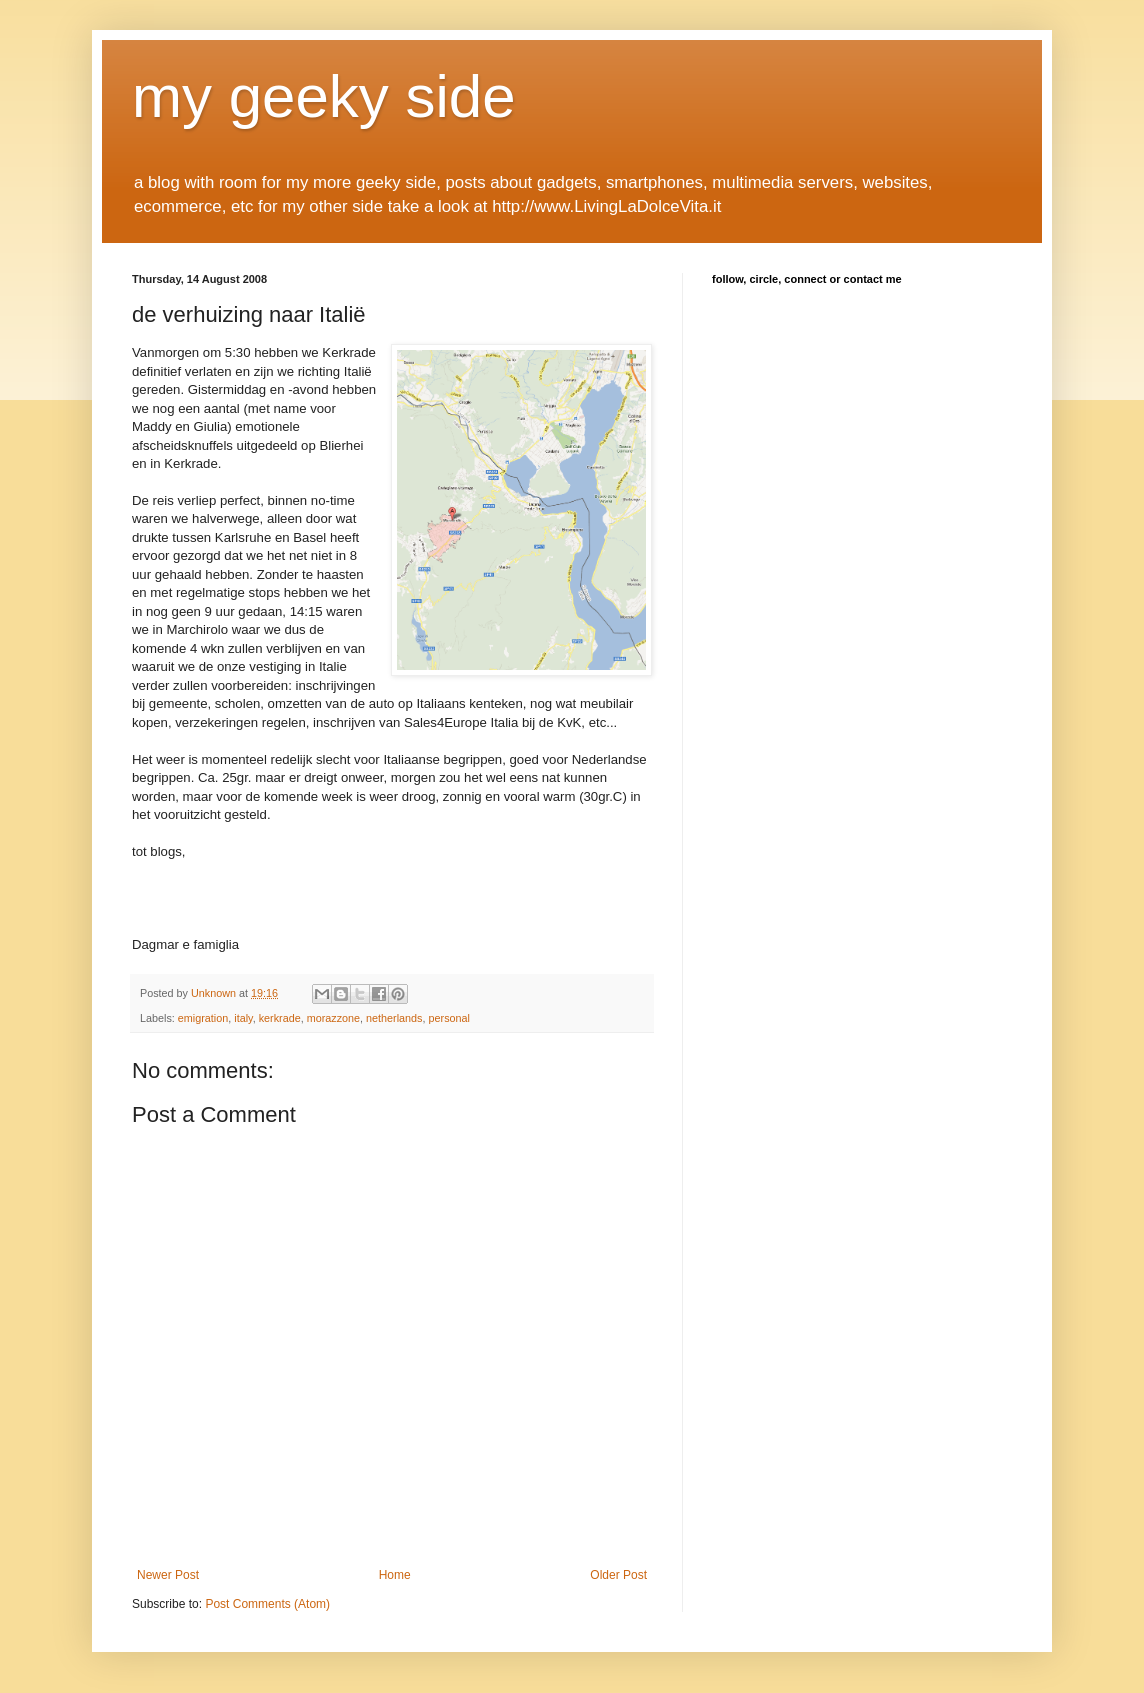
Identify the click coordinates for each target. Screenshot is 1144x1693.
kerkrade (280, 1018)
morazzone (333, 1018)
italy (243, 1018)
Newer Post (168, 1575)
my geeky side (324, 96)
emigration (203, 1018)
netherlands (394, 1018)
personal (449, 1018)
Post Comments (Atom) (267, 1604)
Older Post (618, 1575)
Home (395, 1575)
